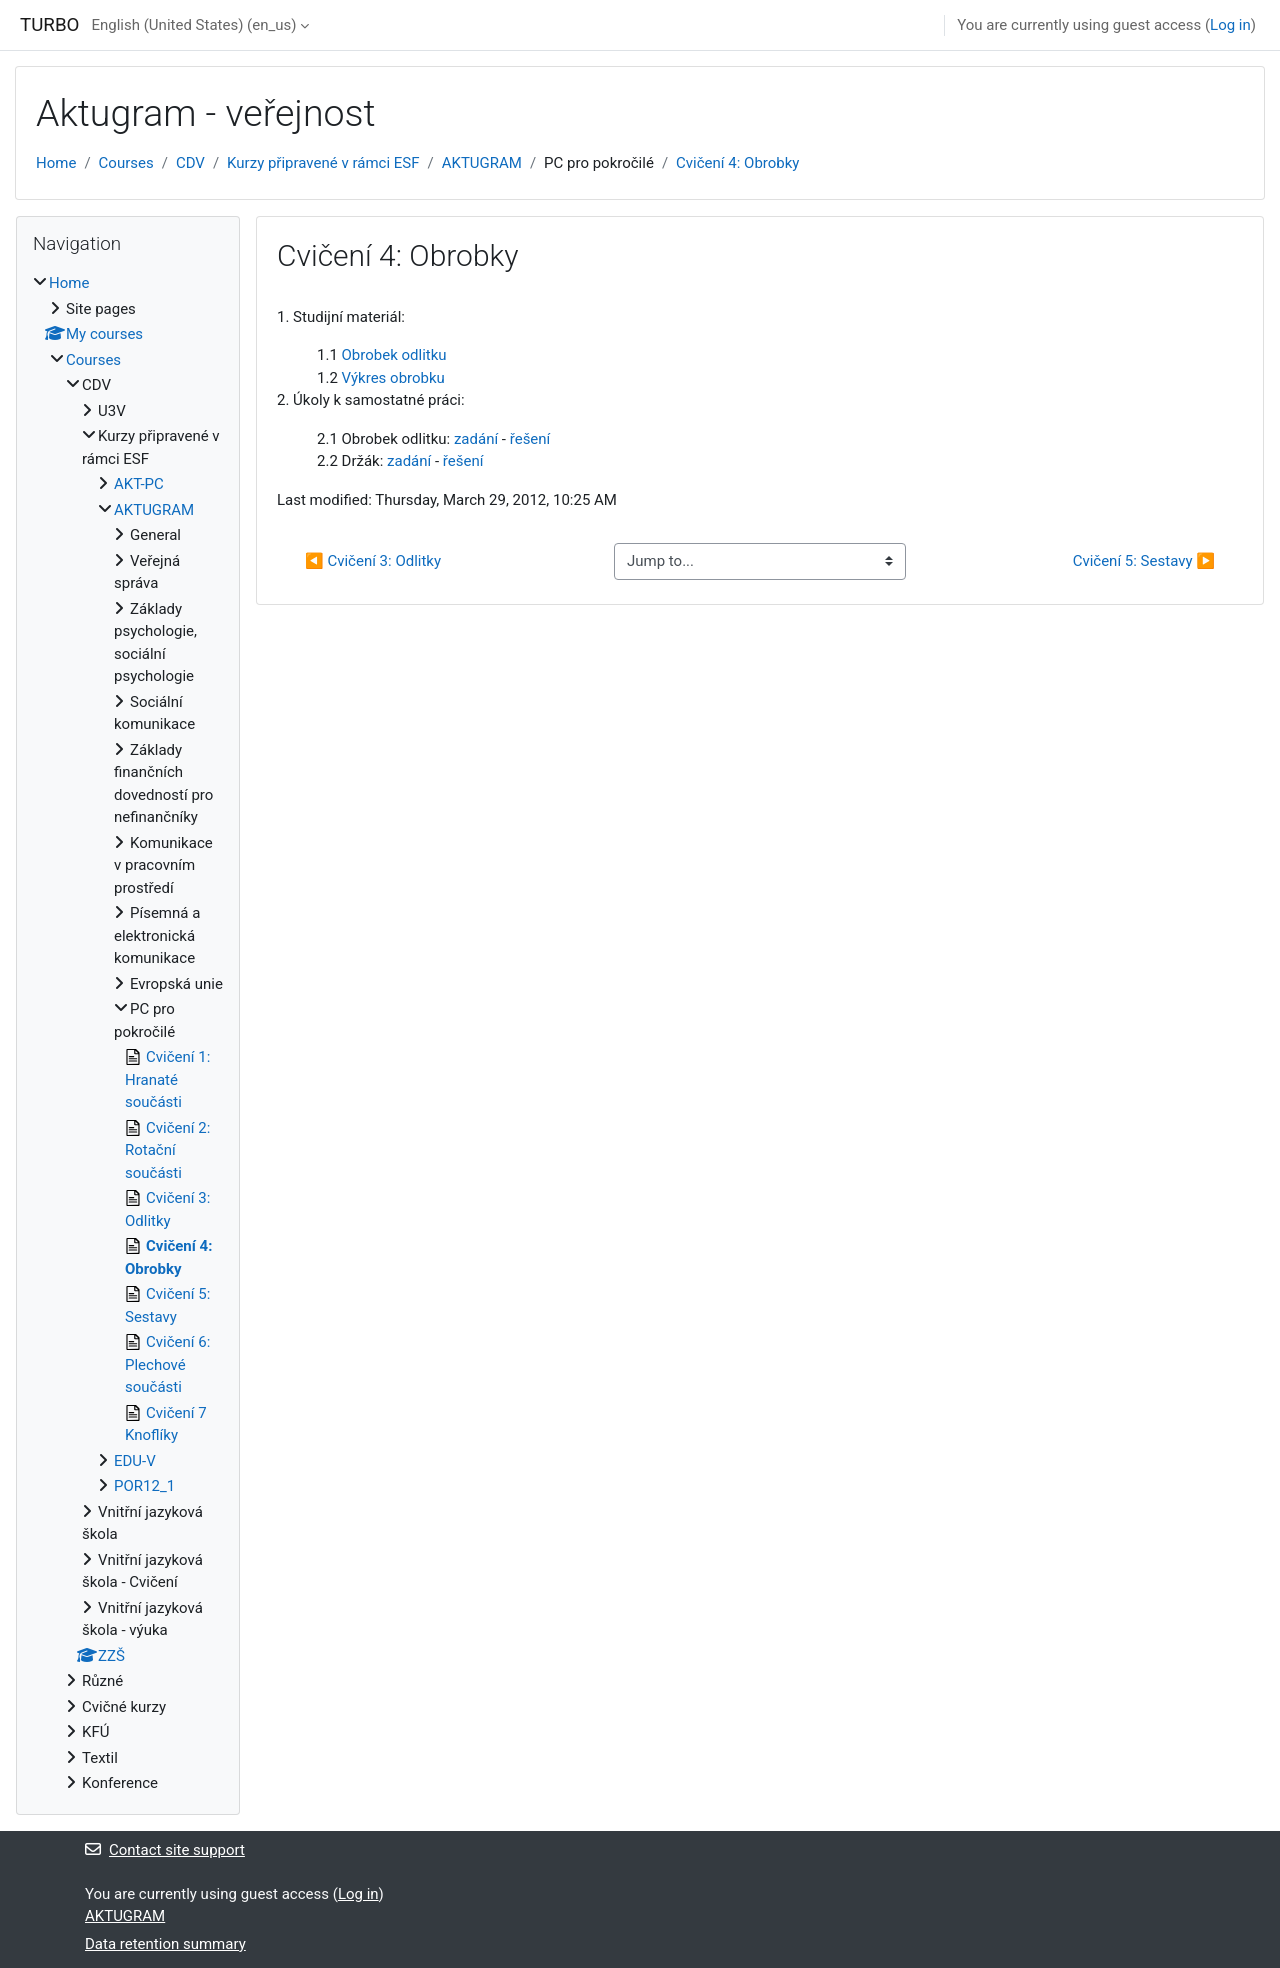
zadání (476, 439)
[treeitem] (128, 1033)
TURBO (49, 25)
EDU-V (135, 1461)
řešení (530, 439)
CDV (190, 163)
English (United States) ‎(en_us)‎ (193, 25)
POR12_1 (144, 1486)
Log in (1230, 25)
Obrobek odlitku (394, 355)
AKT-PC (139, 484)
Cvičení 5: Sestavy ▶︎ (1144, 561)
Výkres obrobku (393, 378)
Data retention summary (165, 1944)
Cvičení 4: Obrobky (737, 163)
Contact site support (165, 1850)
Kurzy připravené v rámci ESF (323, 163)
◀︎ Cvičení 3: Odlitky (373, 561)
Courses (126, 163)
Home (56, 163)
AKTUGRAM (482, 163)
